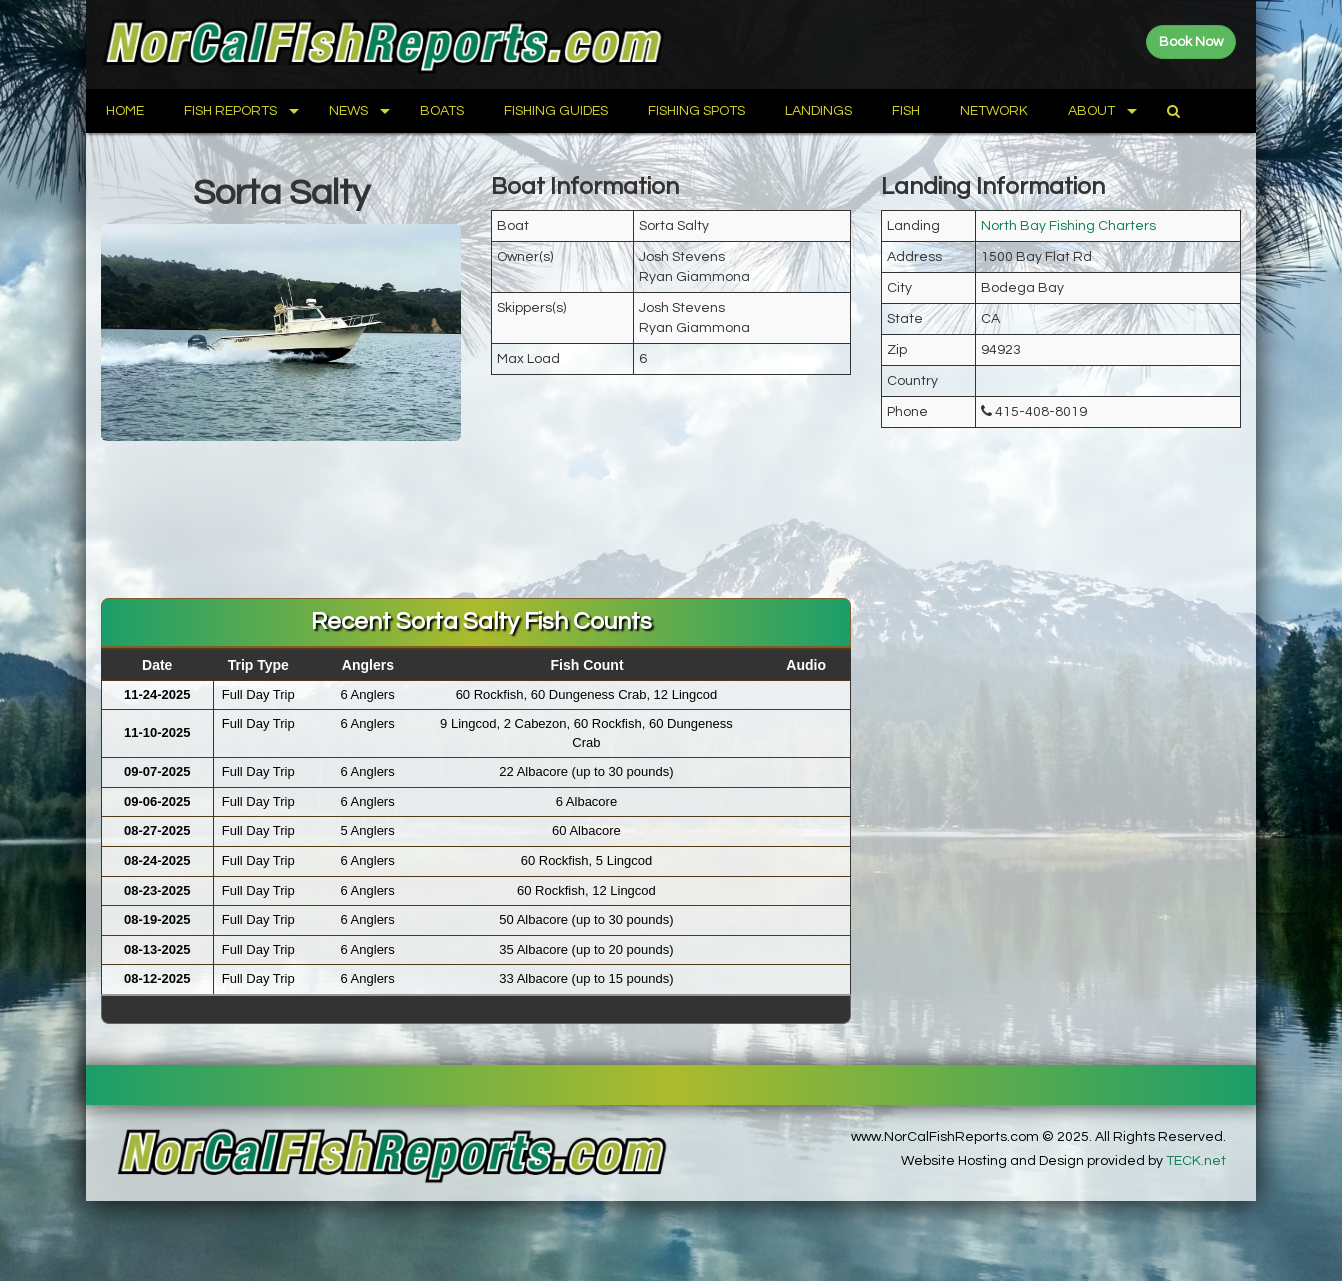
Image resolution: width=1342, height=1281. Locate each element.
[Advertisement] (671, 533)
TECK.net (1196, 1161)
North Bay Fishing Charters (1068, 226)
